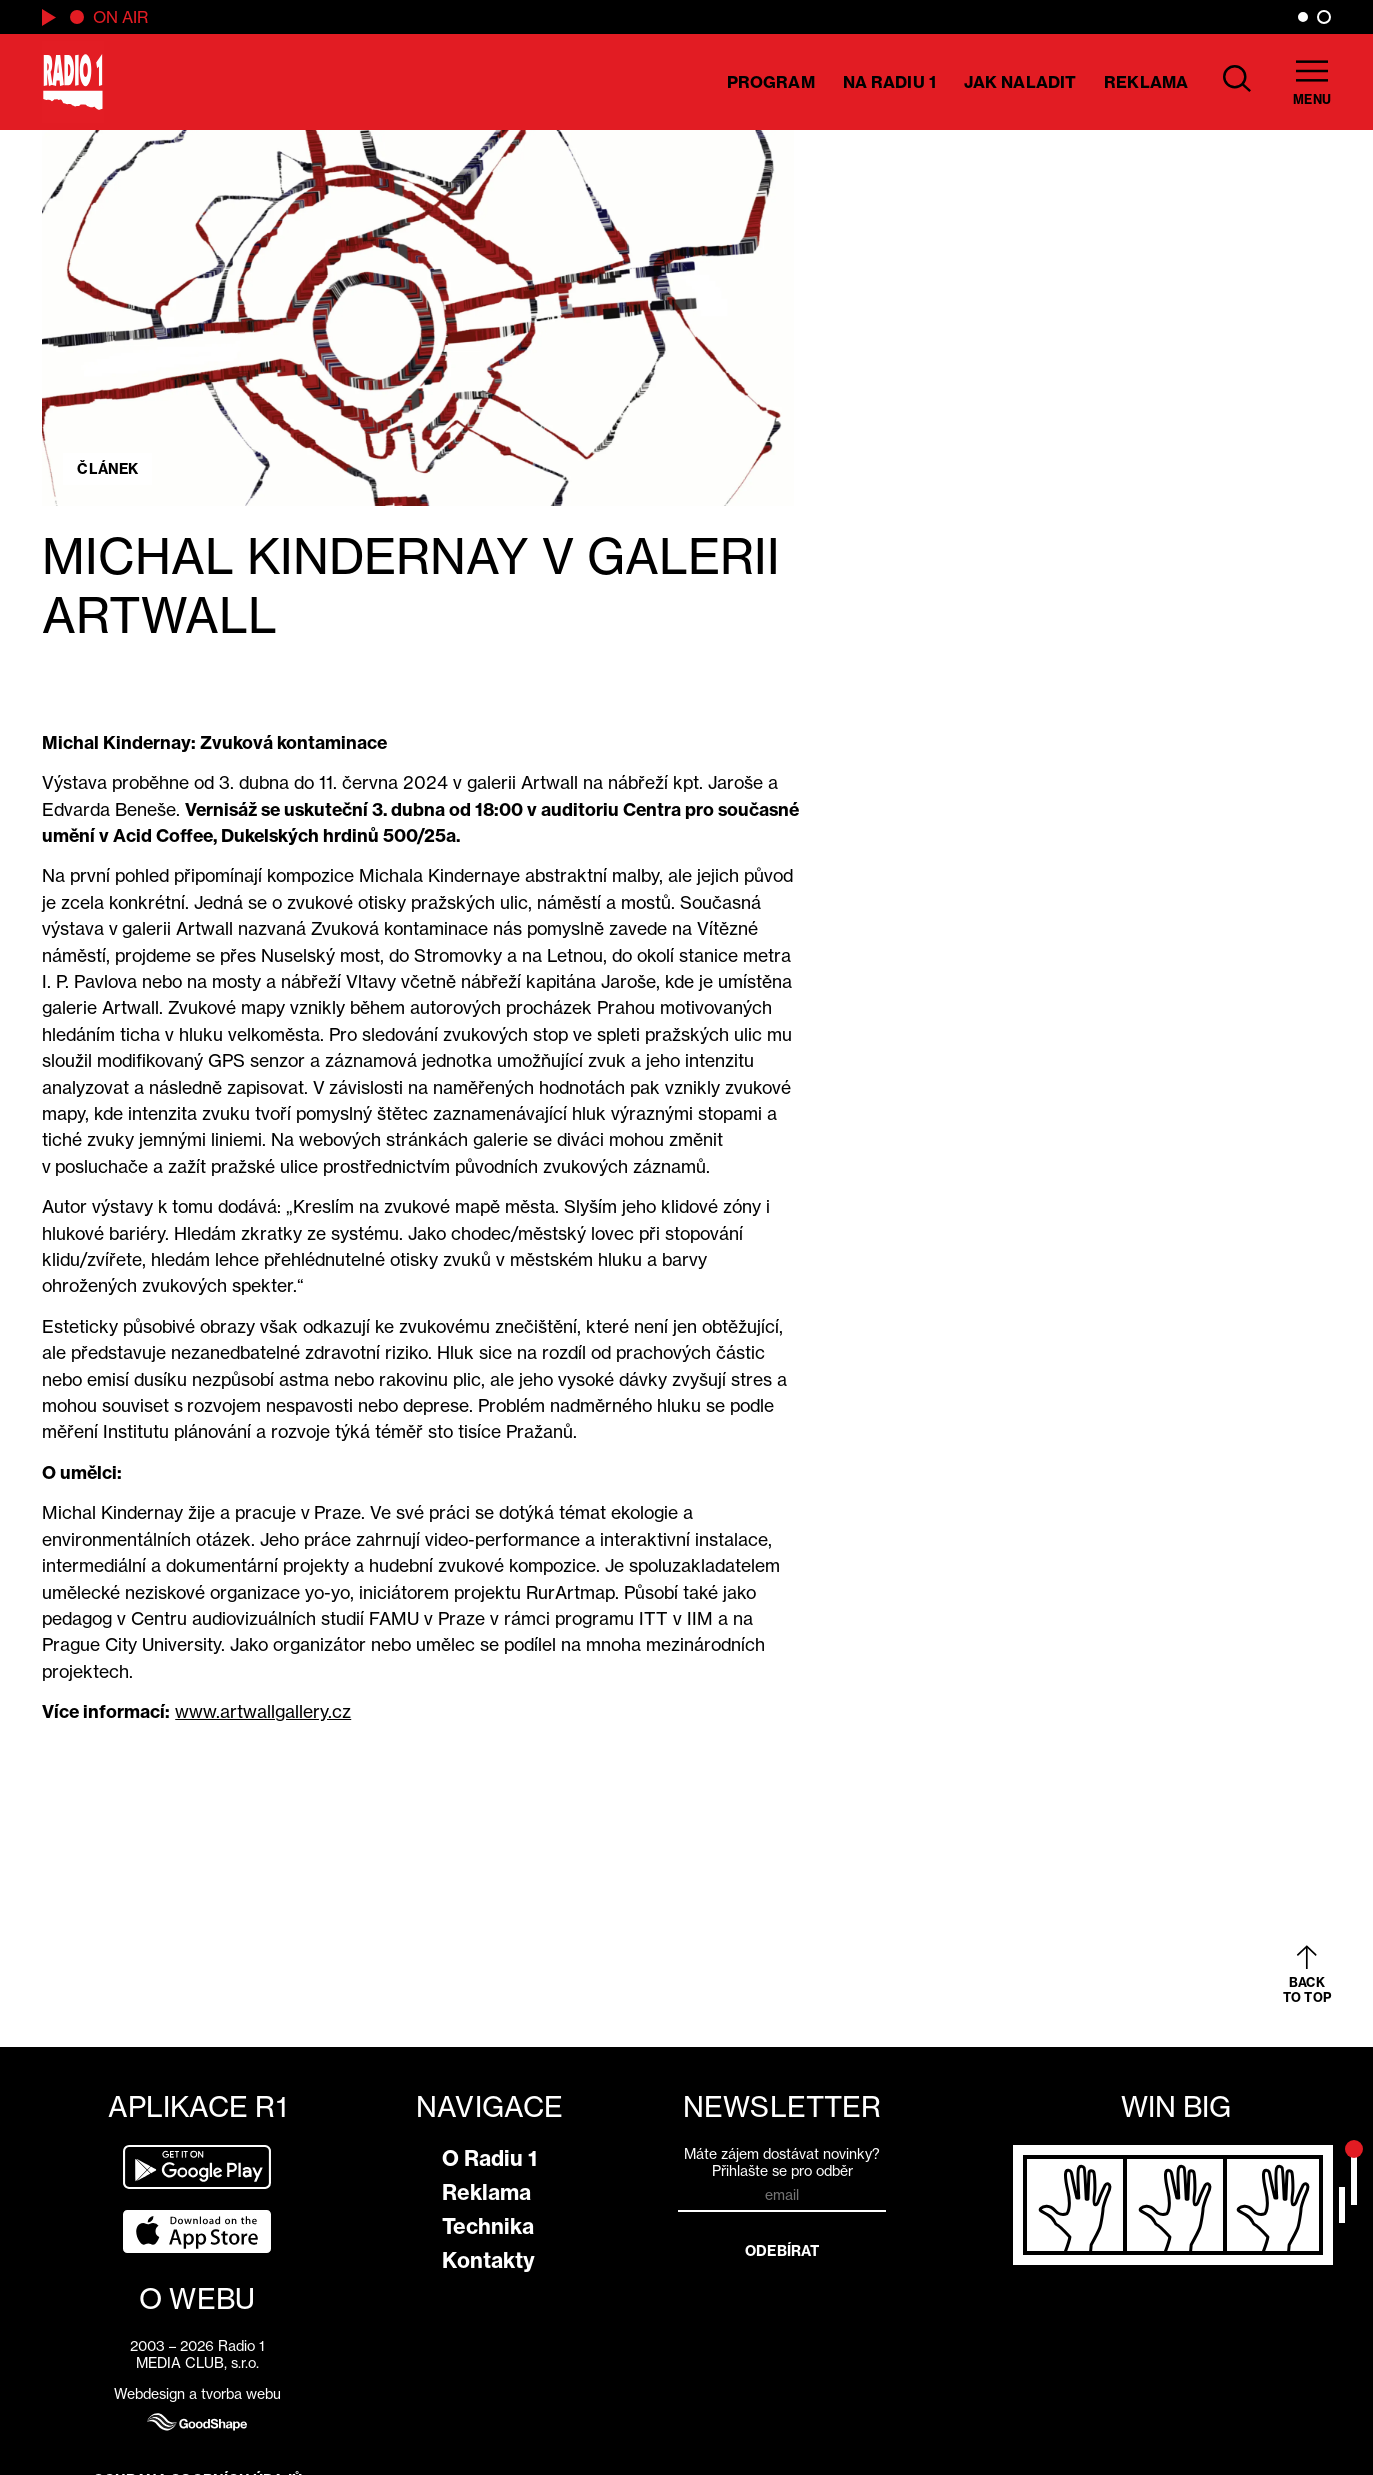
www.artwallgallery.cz (263, 1711)
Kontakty (488, 2260)
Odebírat (782, 2251)
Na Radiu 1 (889, 82)
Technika (488, 2226)
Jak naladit (1020, 82)
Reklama (1146, 82)
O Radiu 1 (489, 2158)
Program (771, 82)
